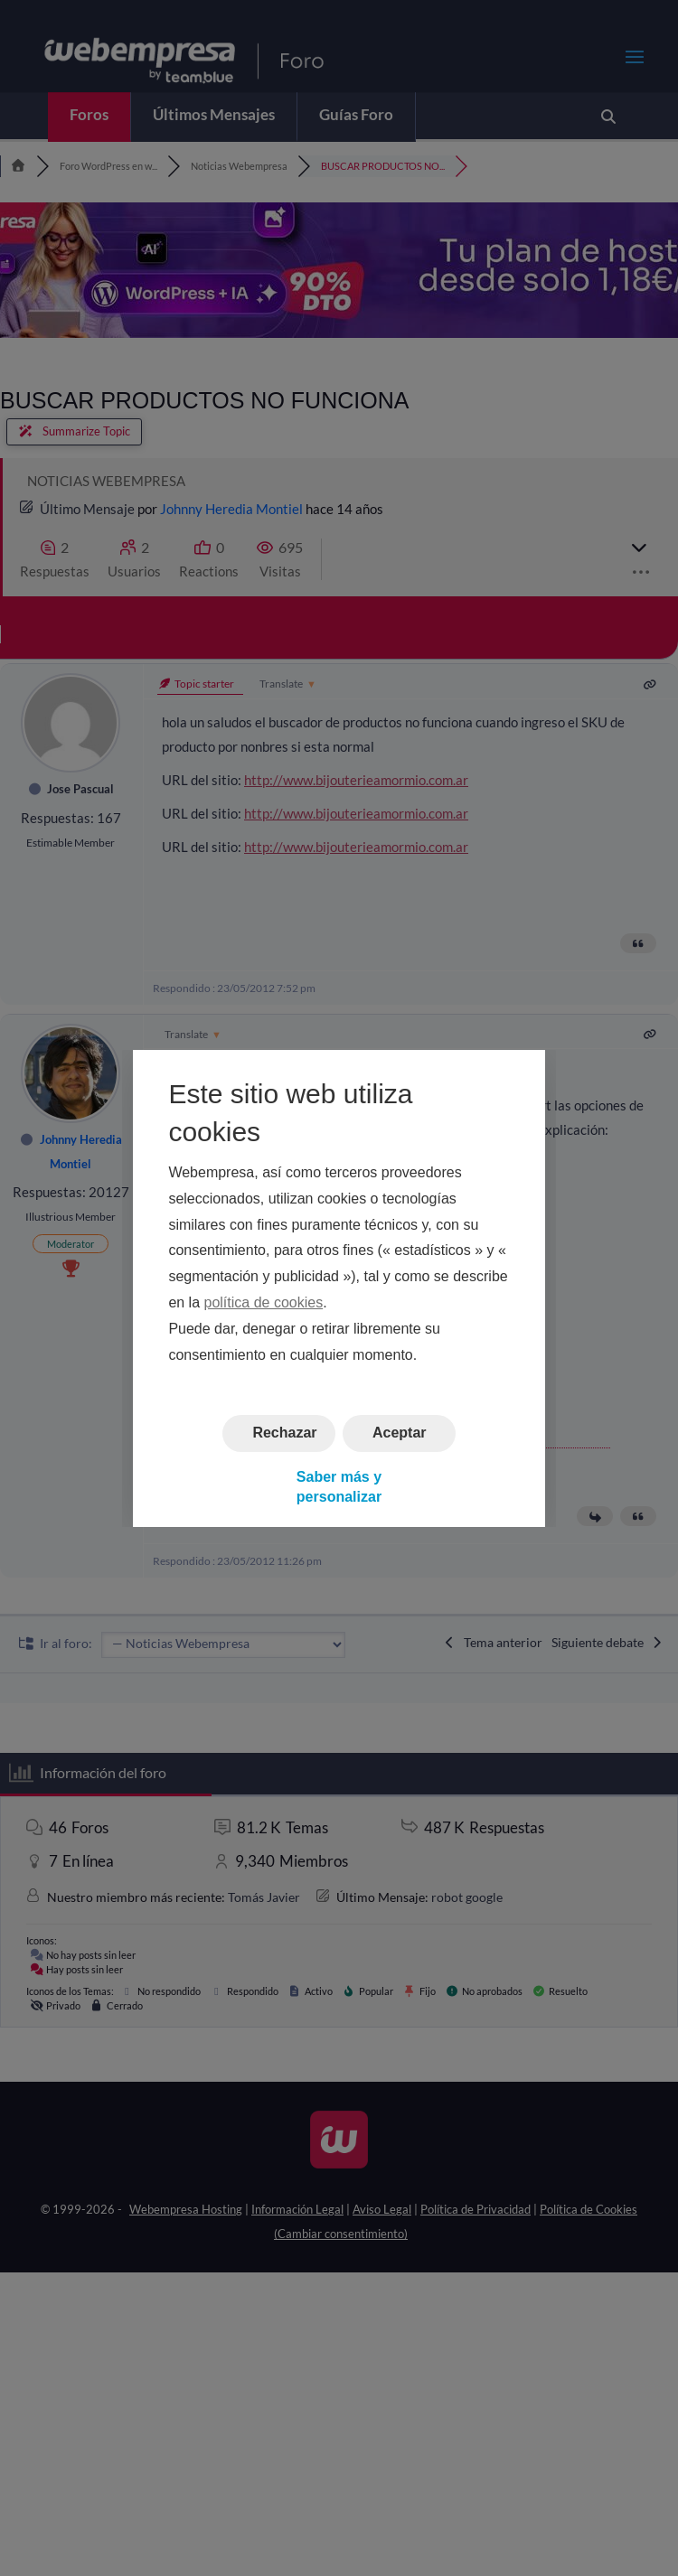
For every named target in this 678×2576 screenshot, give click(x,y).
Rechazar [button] (284, 1432)
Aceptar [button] (399, 1432)
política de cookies (264, 1302)
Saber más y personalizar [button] (339, 1485)
